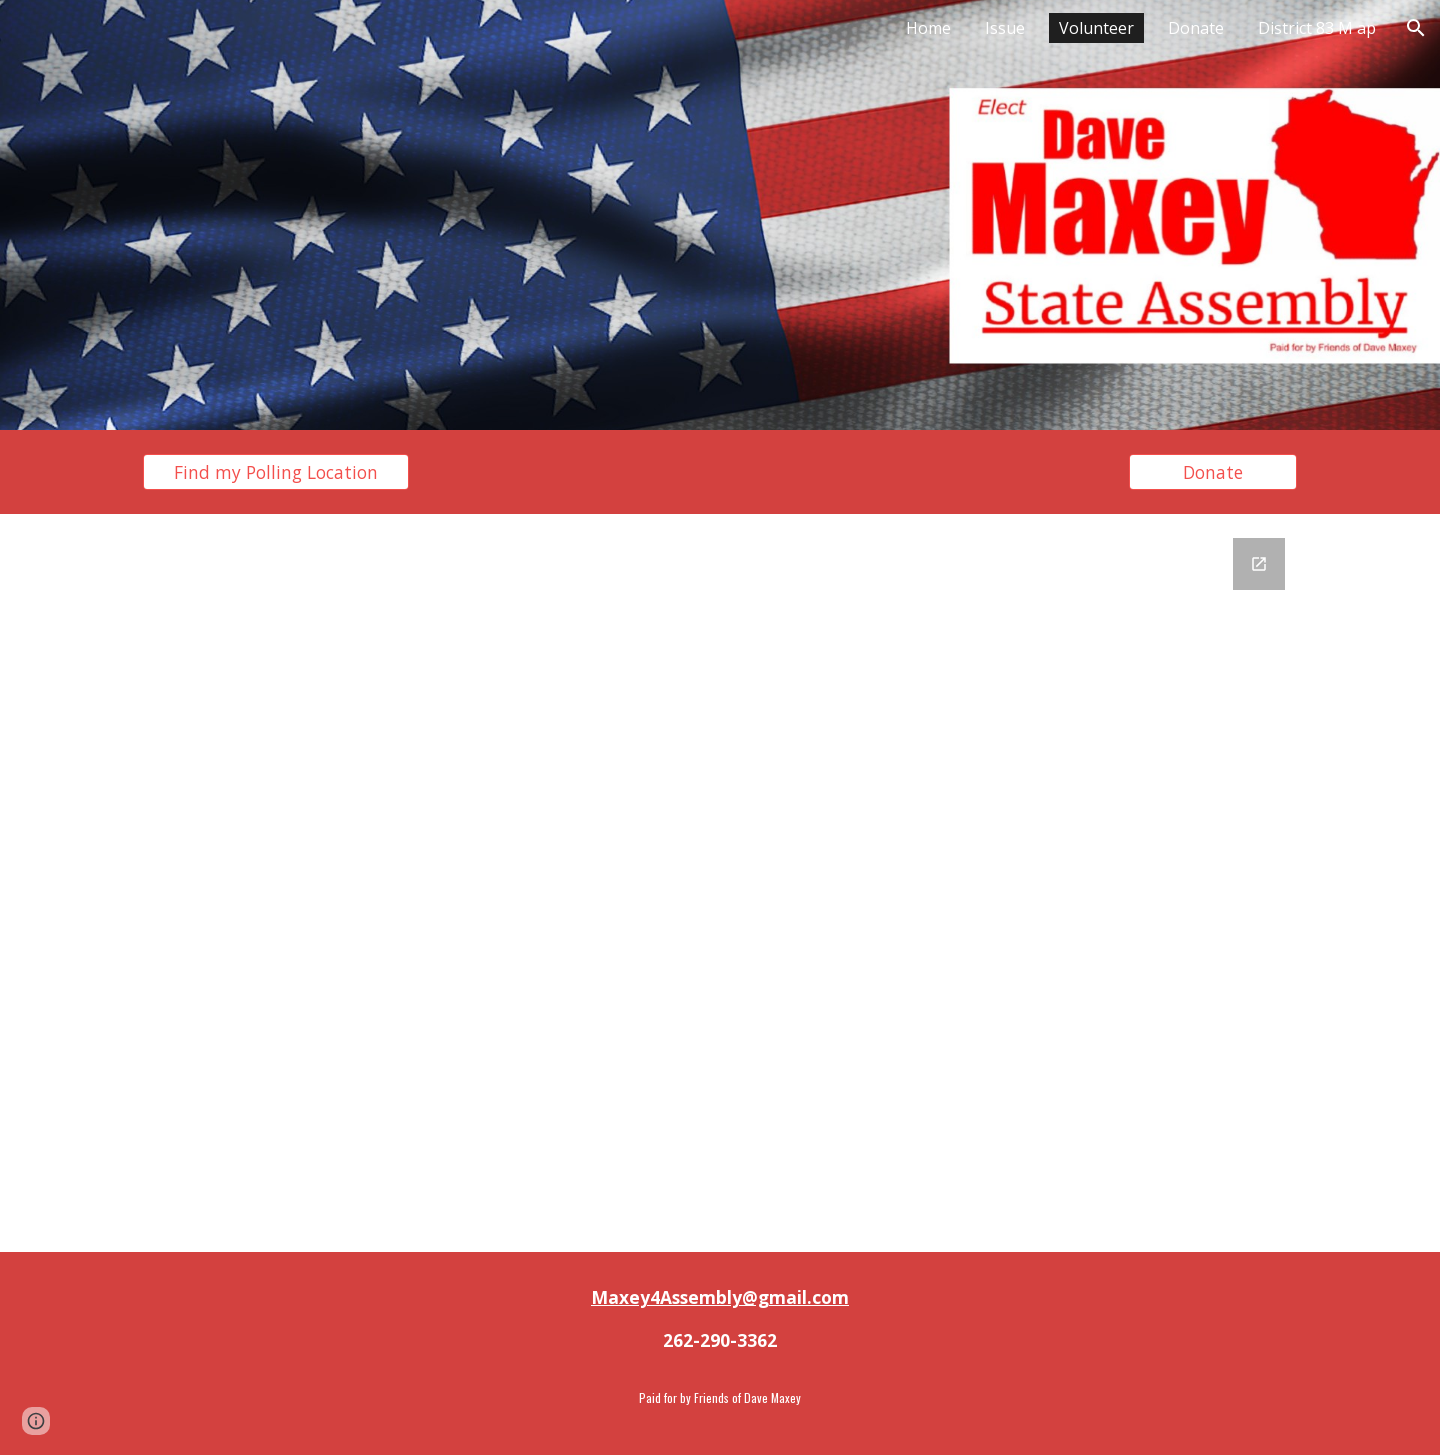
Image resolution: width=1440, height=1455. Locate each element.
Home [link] (928, 28)
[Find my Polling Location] (276, 472)
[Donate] (1213, 472)
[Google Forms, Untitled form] (720, 883)
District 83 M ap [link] (1317, 28)
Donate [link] (1196, 28)
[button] (1416, 28)
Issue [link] (1005, 28)
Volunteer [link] (1096, 28)
